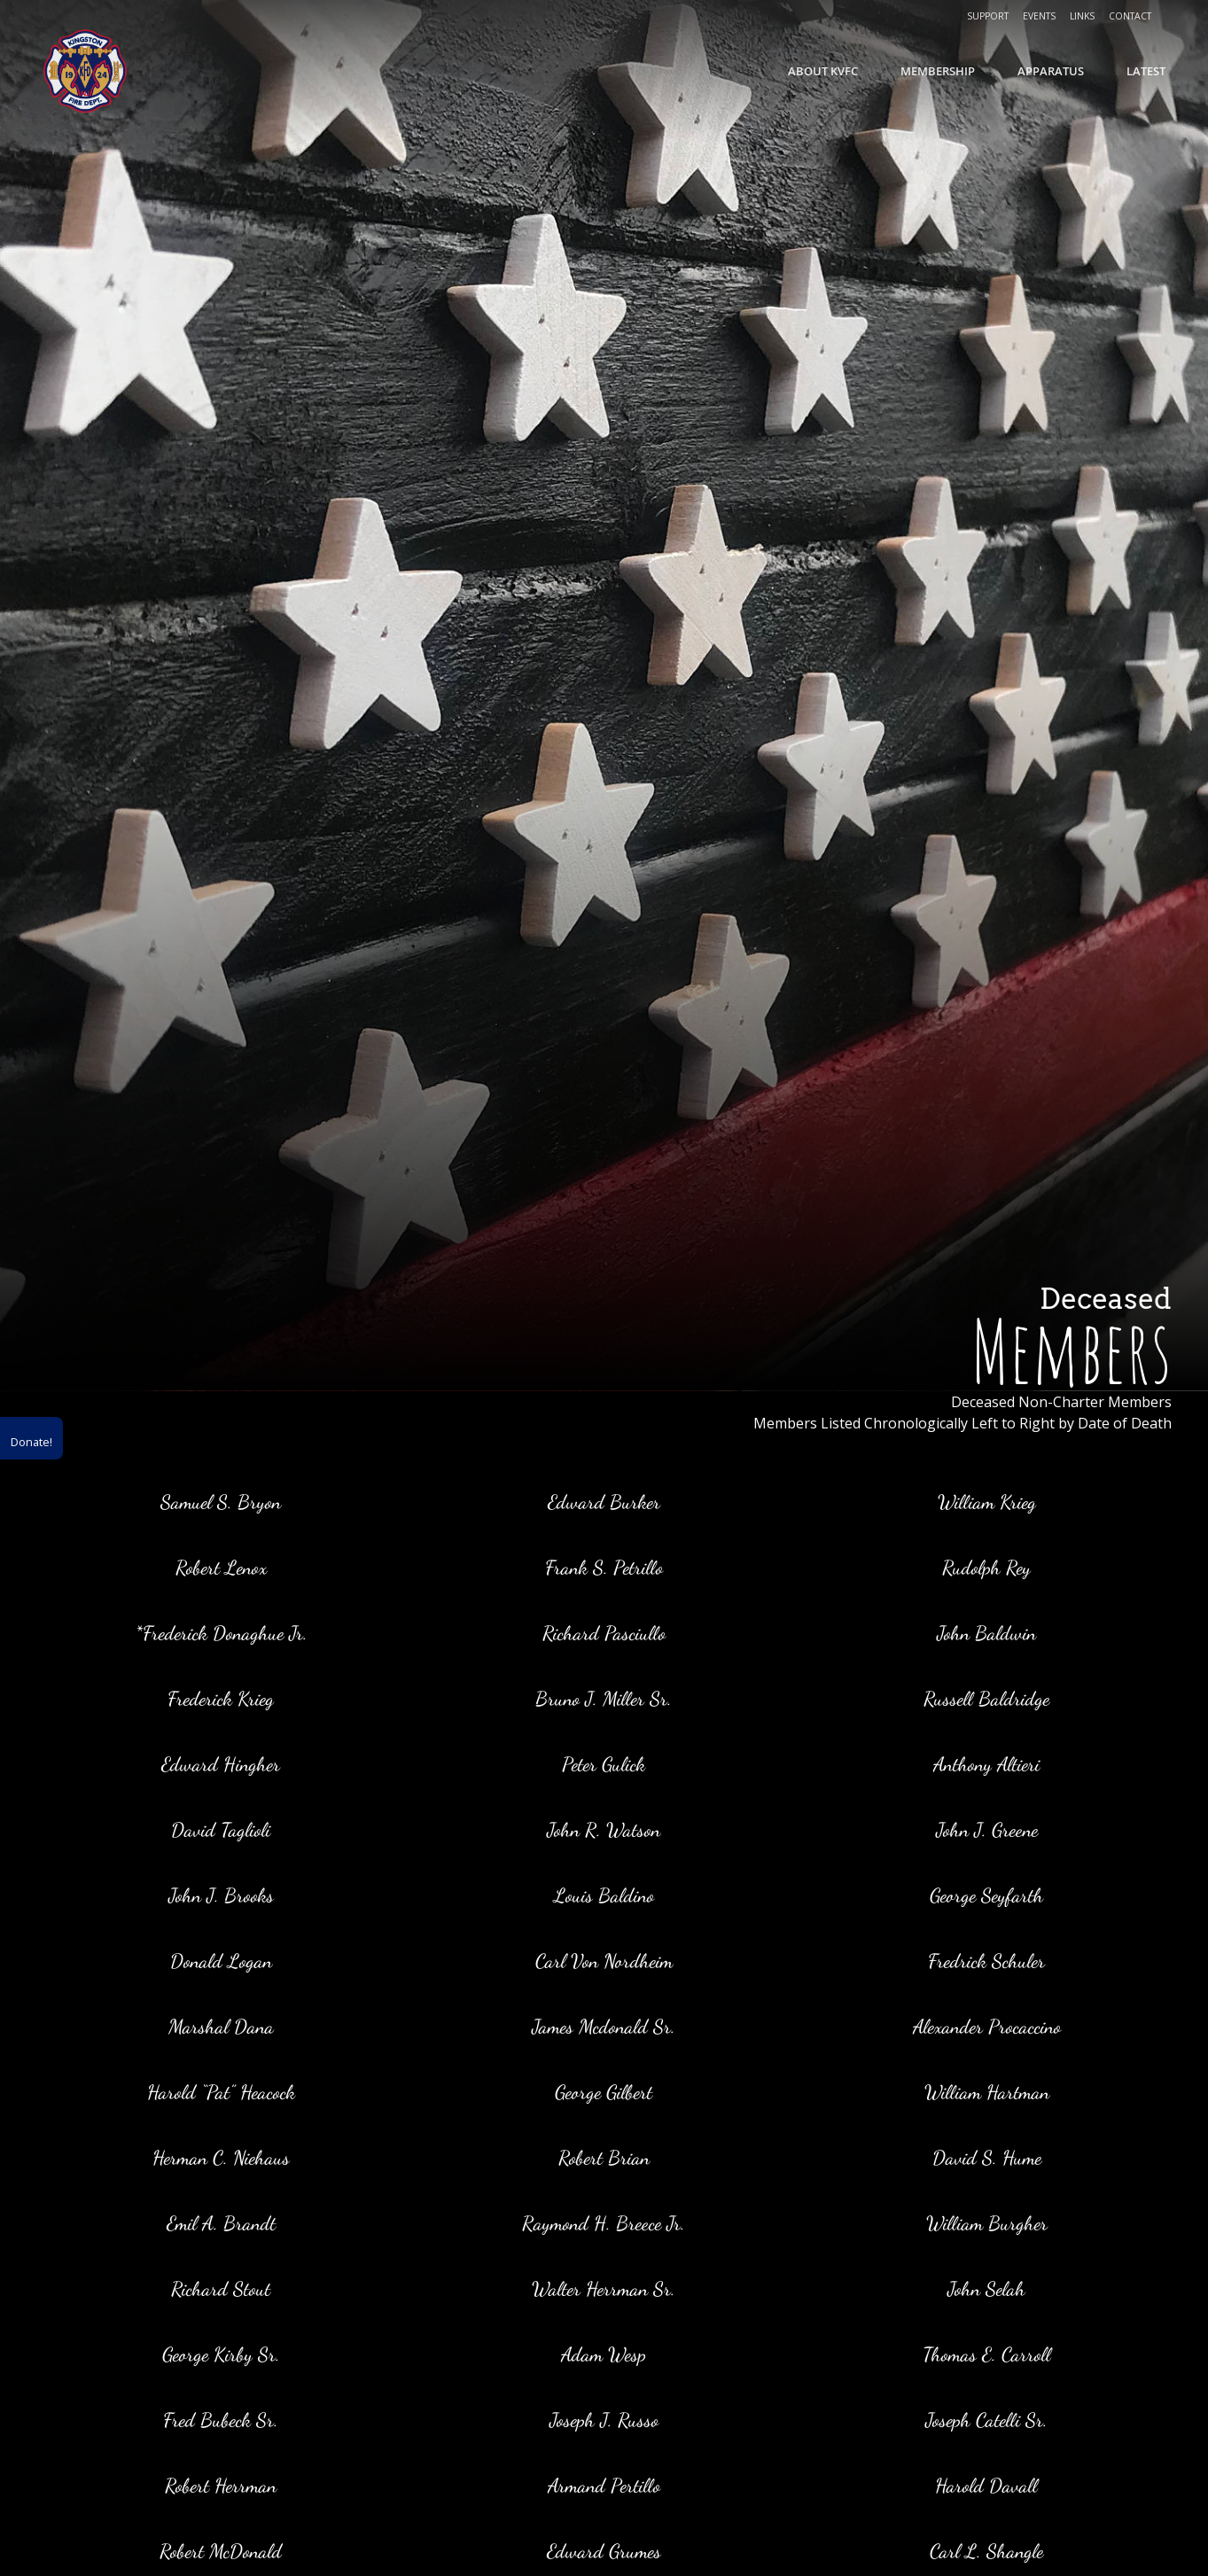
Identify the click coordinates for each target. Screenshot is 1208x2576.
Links (1082, 16)
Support (988, 16)
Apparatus (1050, 71)
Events (1039, 16)
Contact (1130, 16)
